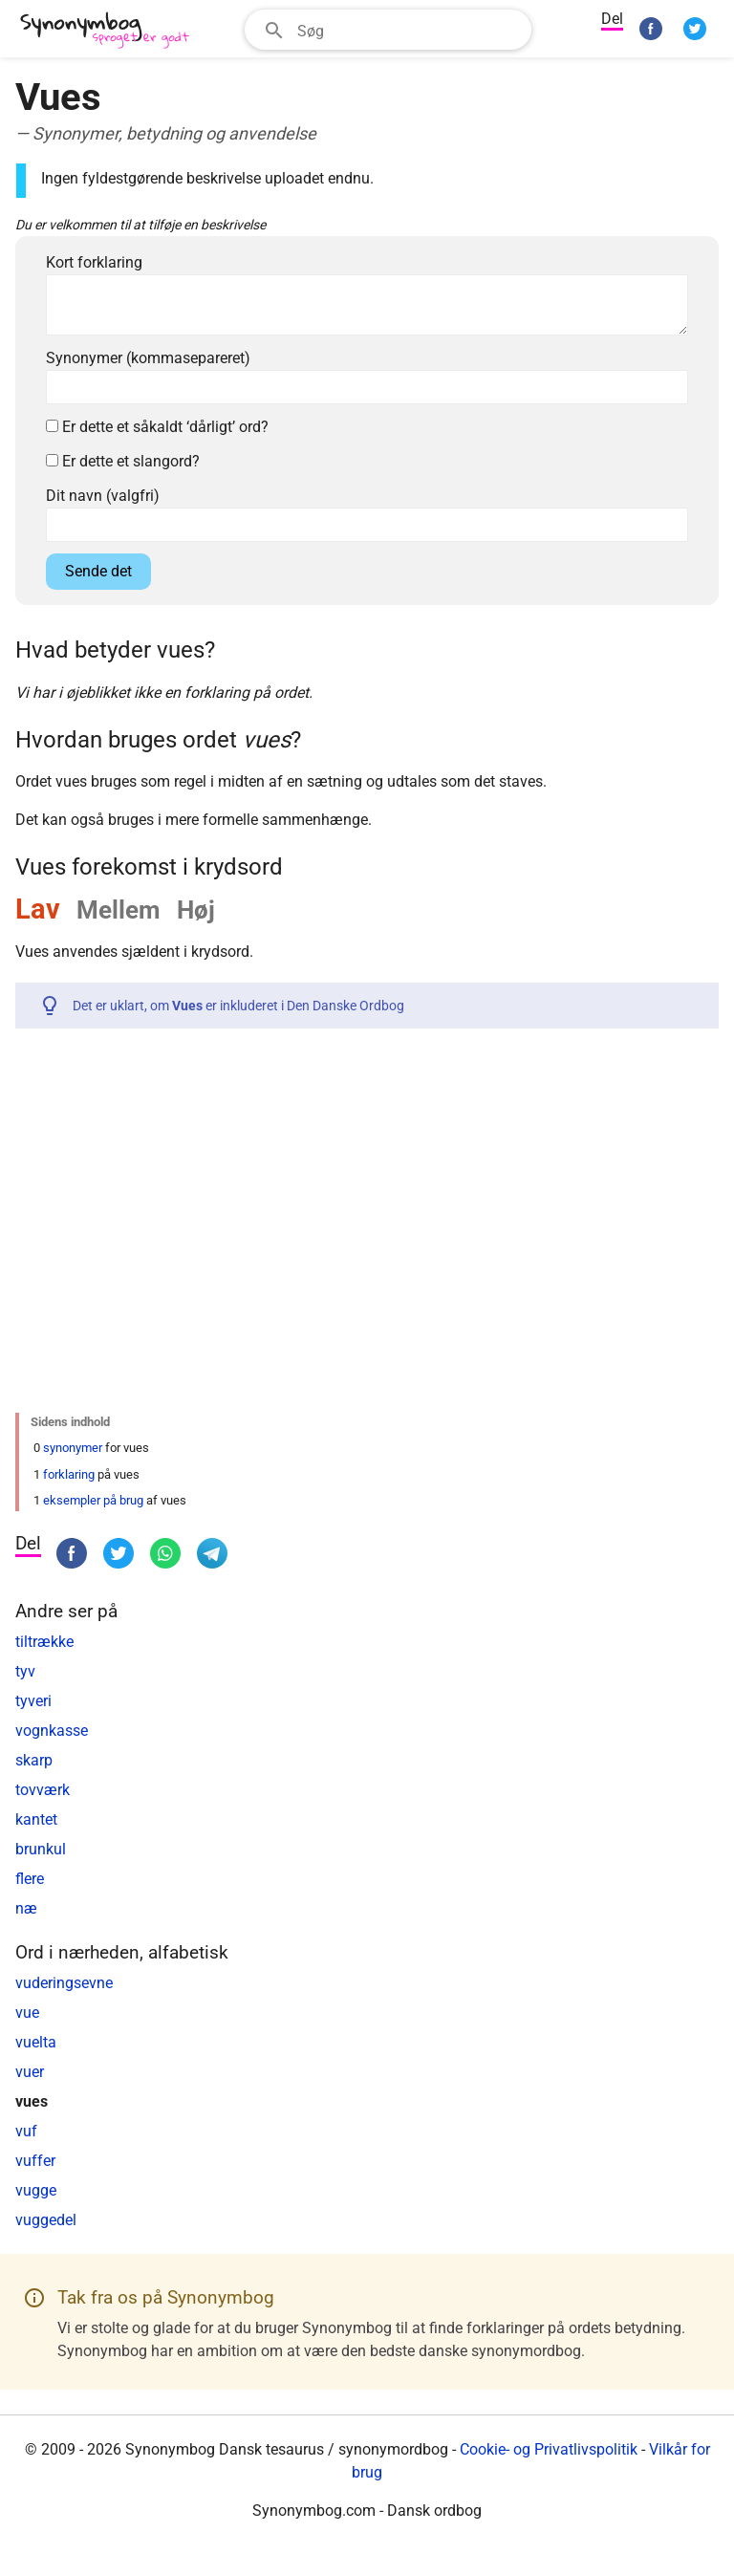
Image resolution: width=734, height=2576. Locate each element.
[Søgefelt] (408, 30)
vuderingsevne (64, 1983)
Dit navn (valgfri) (103, 496)
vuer (29, 2072)
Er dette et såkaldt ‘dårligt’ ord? (157, 427)
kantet (36, 1819)
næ (26, 1908)
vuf (26, 2131)
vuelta (35, 2042)
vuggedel (45, 2220)
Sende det (98, 571)
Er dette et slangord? (123, 461)
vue (27, 2012)
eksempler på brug (93, 1500)
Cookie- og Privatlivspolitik (548, 2449)
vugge (35, 2190)
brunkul (40, 1849)
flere (29, 1879)
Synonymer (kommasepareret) (148, 358)
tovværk (42, 1790)
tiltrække (44, 1642)
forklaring (69, 1474)
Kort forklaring (94, 262)
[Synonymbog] (110, 31)
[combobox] (388, 30)
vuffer (35, 2161)
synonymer (72, 1447)
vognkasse (51, 1730)
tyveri (33, 1701)
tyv (25, 1671)
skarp (34, 1760)
